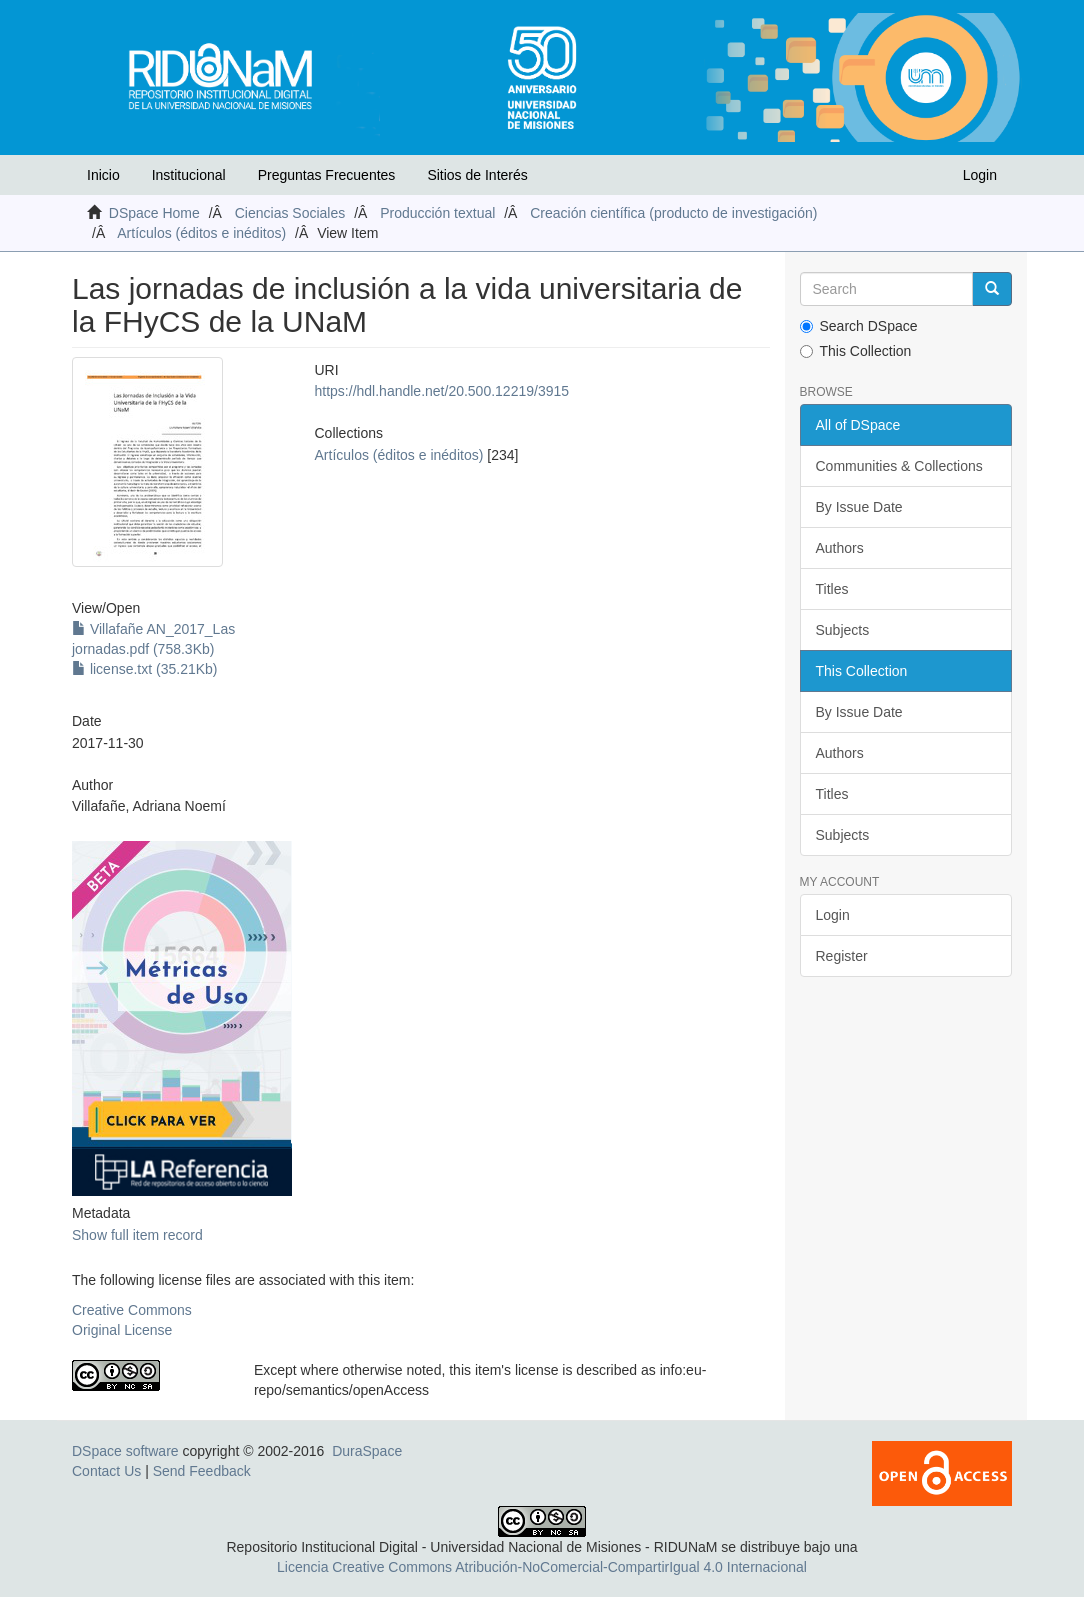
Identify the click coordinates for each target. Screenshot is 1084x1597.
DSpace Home (154, 213)
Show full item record (137, 1235)
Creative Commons (132, 1310)
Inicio (103, 175)
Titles (832, 589)
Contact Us (106, 1471)
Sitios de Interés (477, 175)
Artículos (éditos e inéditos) (201, 233)
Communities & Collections (899, 466)
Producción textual (437, 213)
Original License (122, 1330)
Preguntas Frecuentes (327, 175)
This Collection (856, 351)
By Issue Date (859, 507)
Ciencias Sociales (290, 213)
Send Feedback (202, 1471)
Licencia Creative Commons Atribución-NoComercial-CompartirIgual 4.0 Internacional (542, 1567)
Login (833, 915)
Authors (840, 548)
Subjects (843, 630)
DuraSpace (367, 1451)
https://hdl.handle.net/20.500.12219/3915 (442, 391)
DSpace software (125, 1451)
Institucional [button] (189, 175)
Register (842, 956)
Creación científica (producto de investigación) (673, 213)
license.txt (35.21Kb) (145, 669)
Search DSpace (859, 326)
